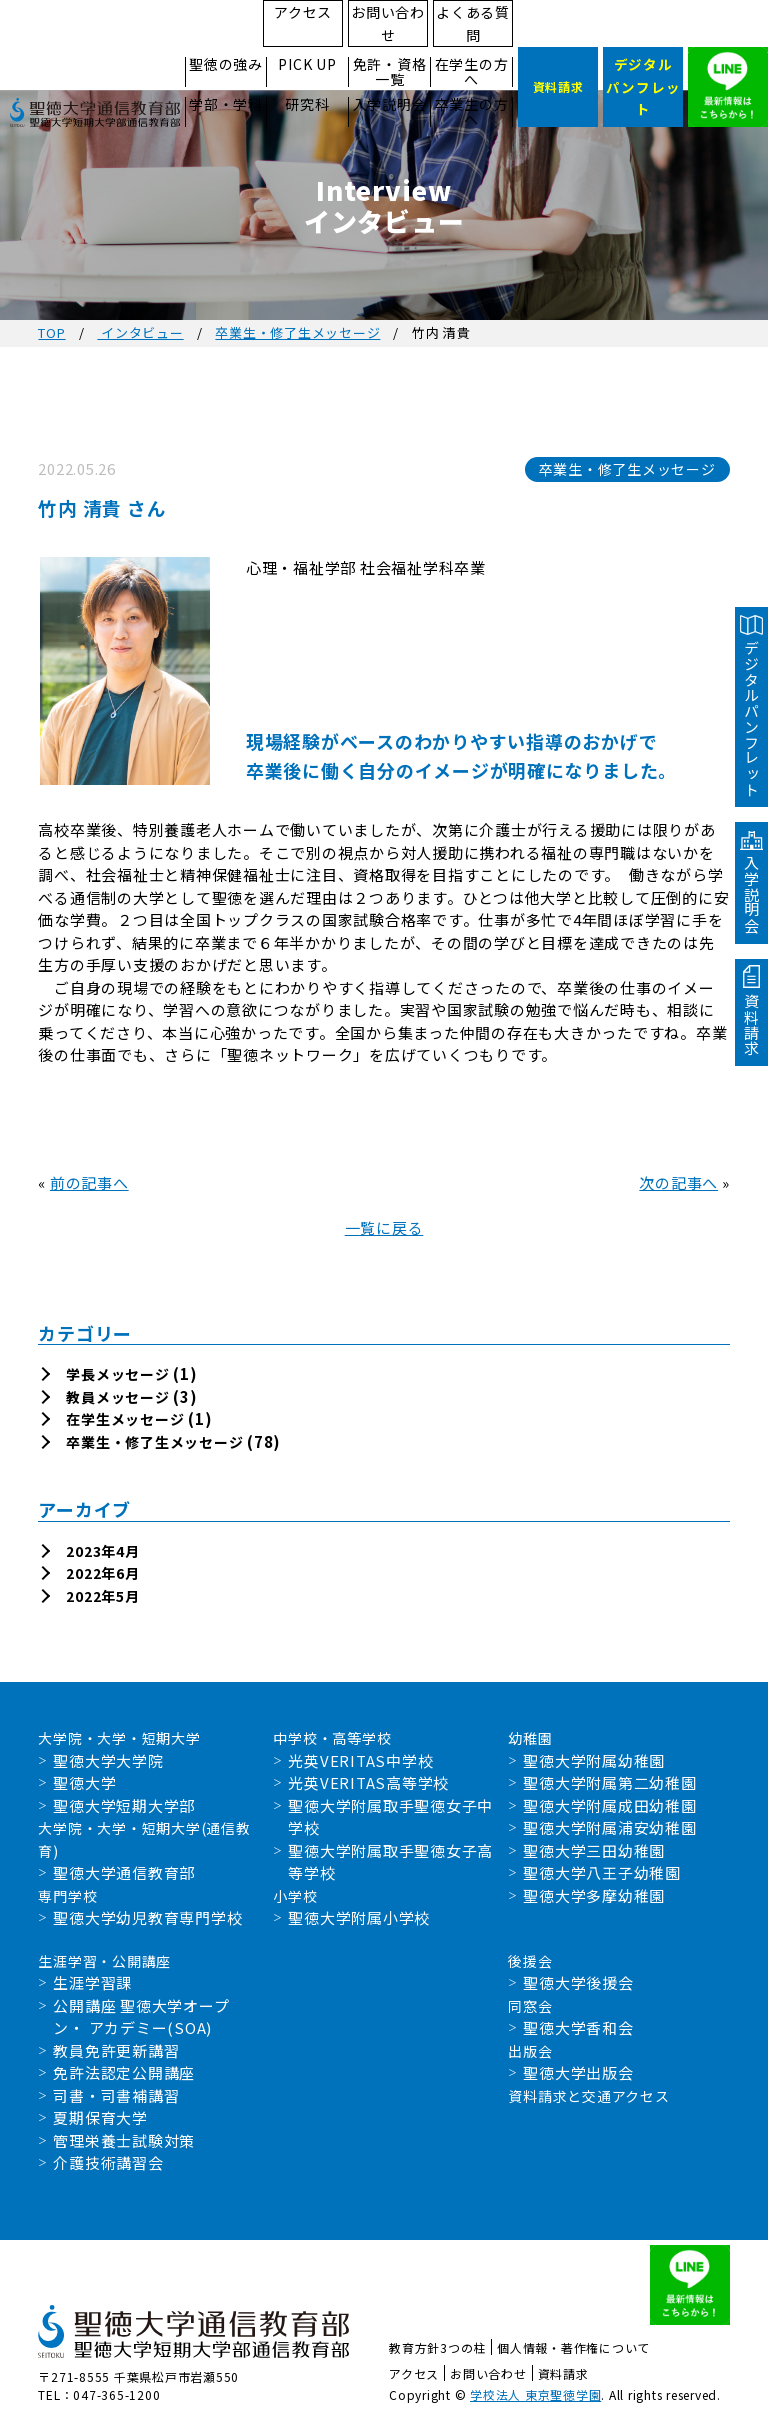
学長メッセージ (117, 1374)
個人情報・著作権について (573, 2347)
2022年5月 (102, 1596)
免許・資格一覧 (390, 72)
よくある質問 (473, 23)
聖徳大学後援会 (578, 1982)
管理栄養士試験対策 (124, 2140)
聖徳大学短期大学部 (124, 1805)
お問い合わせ (388, 23)
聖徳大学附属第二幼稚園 (609, 1782)
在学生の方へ (472, 72)
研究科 (307, 104)
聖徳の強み (226, 64)
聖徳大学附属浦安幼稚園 (609, 1827)
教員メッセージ (117, 1397)
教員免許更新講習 (116, 2050)
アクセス (303, 12)
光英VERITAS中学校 (360, 1760)
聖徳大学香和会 (578, 2027)
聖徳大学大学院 (108, 1760)
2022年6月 (102, 1573)
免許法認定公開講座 (124, 2072)
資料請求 (563, 2373)
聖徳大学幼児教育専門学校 (147, 1917)
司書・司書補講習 (116, 2095)
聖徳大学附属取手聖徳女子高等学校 (390, 1862)
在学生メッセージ (125, 1419)
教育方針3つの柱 (437, 2347)
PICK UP (307, 64)
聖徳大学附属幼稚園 (594, 1760)
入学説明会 (390, 104)
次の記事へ (678, 1182)
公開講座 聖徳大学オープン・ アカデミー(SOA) (141, 2017)
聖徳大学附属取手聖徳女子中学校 (390, 1817)
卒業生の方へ (472, 112)
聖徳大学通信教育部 (124, 1872)
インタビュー (140, 332)
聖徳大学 (84, 1782)
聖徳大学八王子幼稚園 (602, 1872)
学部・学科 (226, 104)
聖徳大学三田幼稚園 (594, 1850)
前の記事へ (89, 1182)
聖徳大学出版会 (578, 2072)
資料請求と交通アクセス (588, 2096)
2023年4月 (102, 1551)
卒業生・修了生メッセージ (297, 332)
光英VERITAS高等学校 (368, 1782)
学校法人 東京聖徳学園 (535, 2394)
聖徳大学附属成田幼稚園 (609, 1805)
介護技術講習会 (108, 2162)
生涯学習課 (92, 1982)
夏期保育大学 (100, 2117)
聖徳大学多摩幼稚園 (594, 1895)
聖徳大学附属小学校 (359, 1917)
